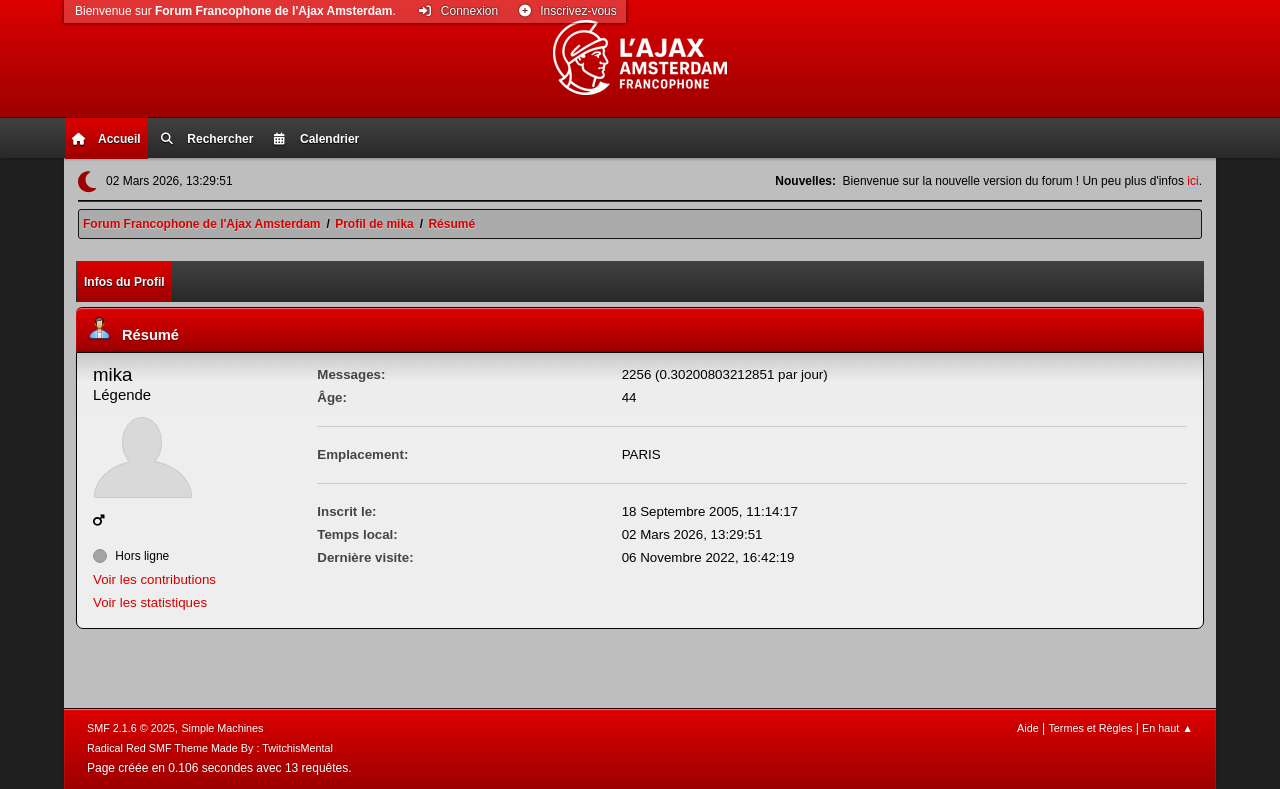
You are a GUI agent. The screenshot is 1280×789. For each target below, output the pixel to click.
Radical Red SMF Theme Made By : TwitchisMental (210, 748)
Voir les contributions (154, 579)
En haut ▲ (1167, 728)
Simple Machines (222, 728)
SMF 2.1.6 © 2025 (131, 728)
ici (1192, 181)
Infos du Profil (124, 282)
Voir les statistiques (150, 602)
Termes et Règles (1090, 728)
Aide (1028, 728)
